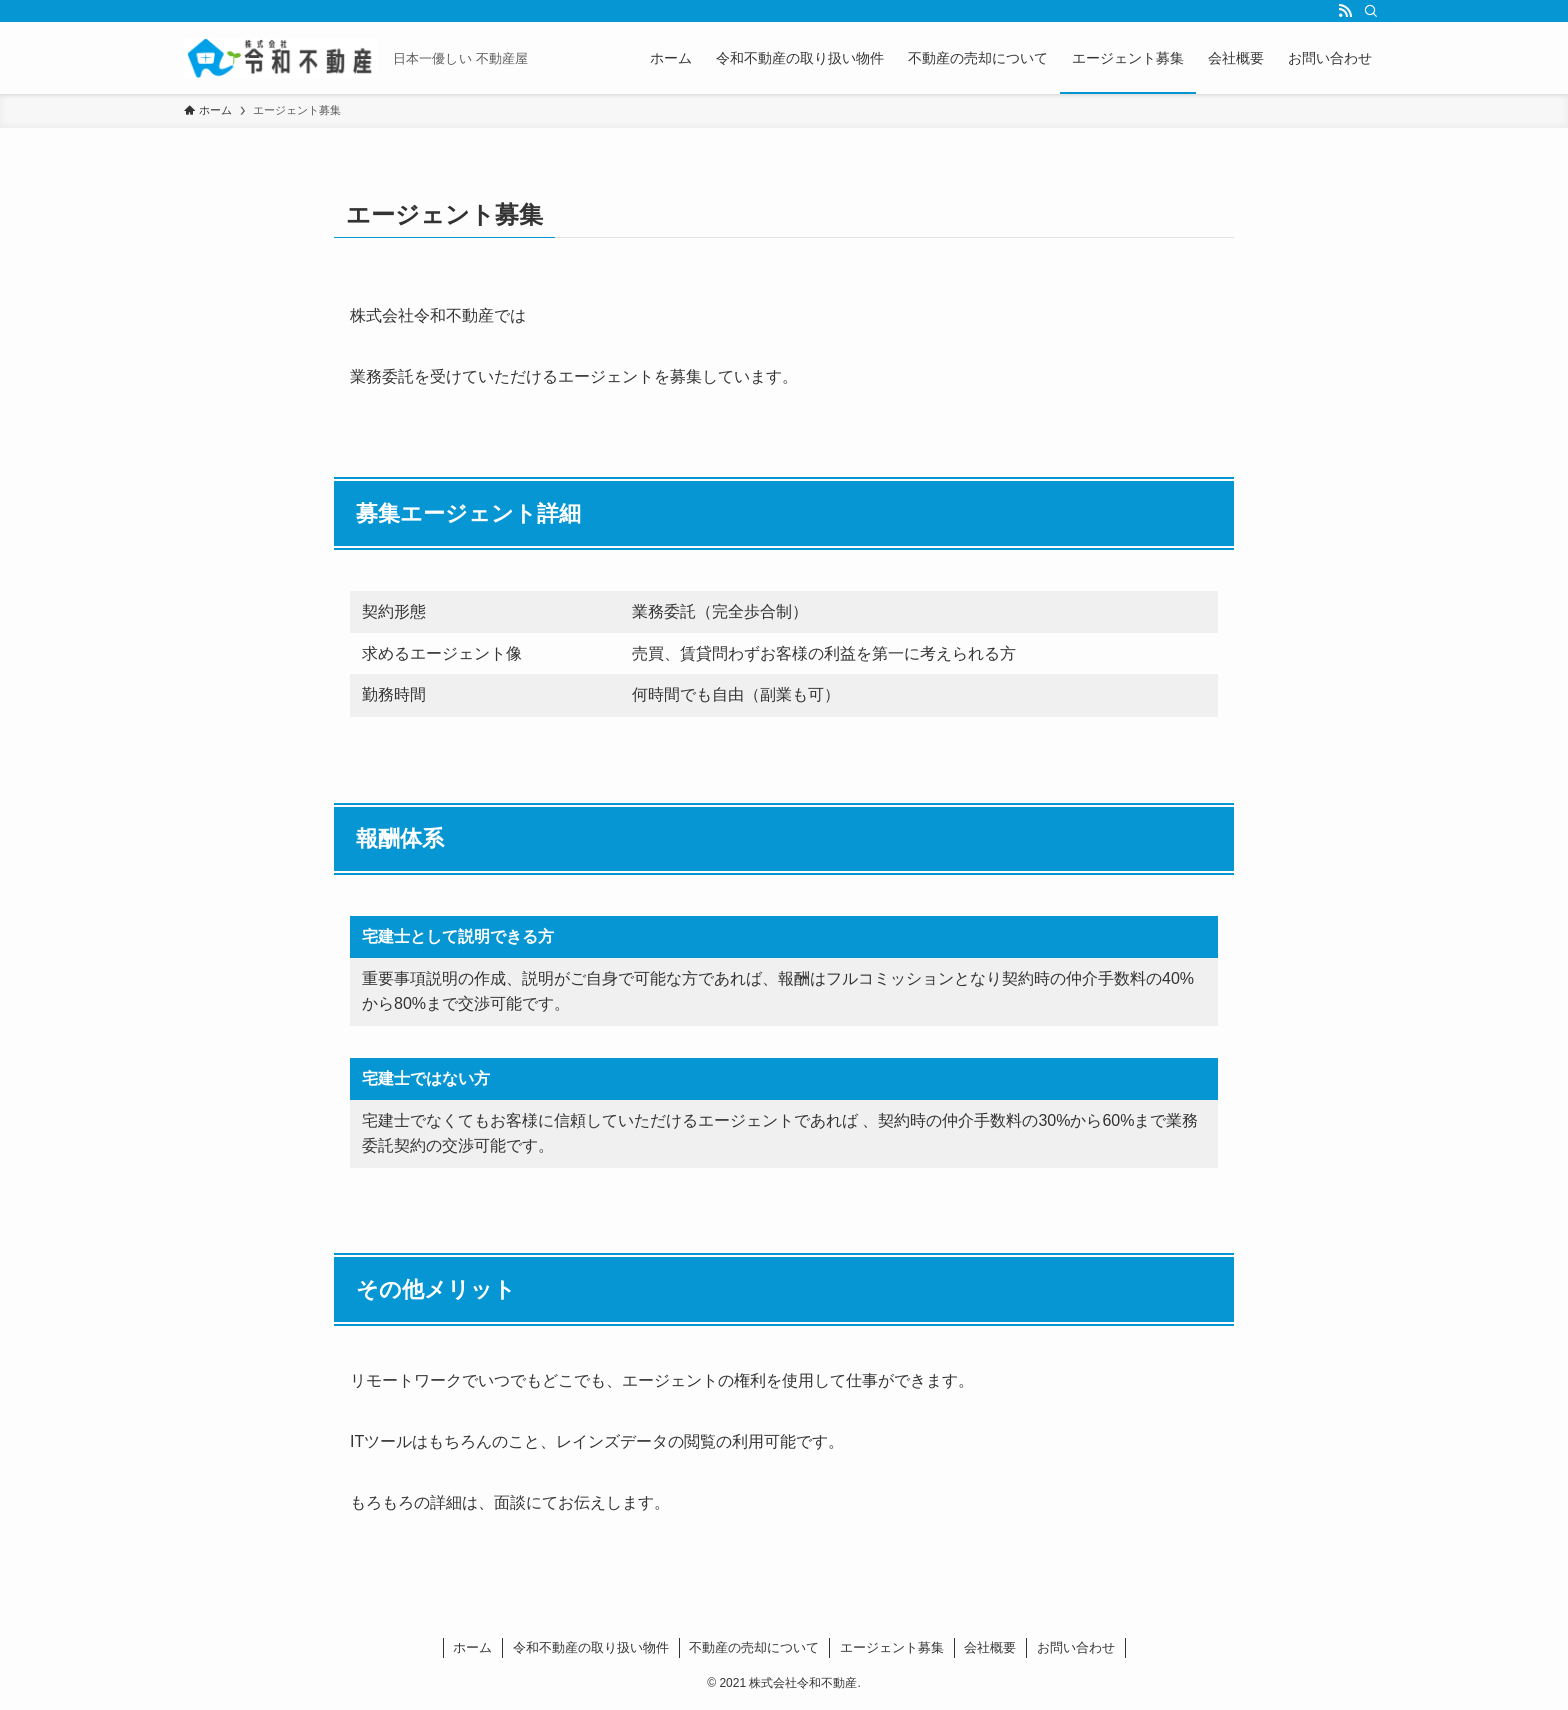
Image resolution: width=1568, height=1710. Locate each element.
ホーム (472, 1647)
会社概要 (990, 1647)
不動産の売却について (754, 1647)
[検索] (1371, 11)
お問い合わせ (1076, 1647)
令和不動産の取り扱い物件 (591, 1647)
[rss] (1345, 11)
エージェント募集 (892, 1647)
